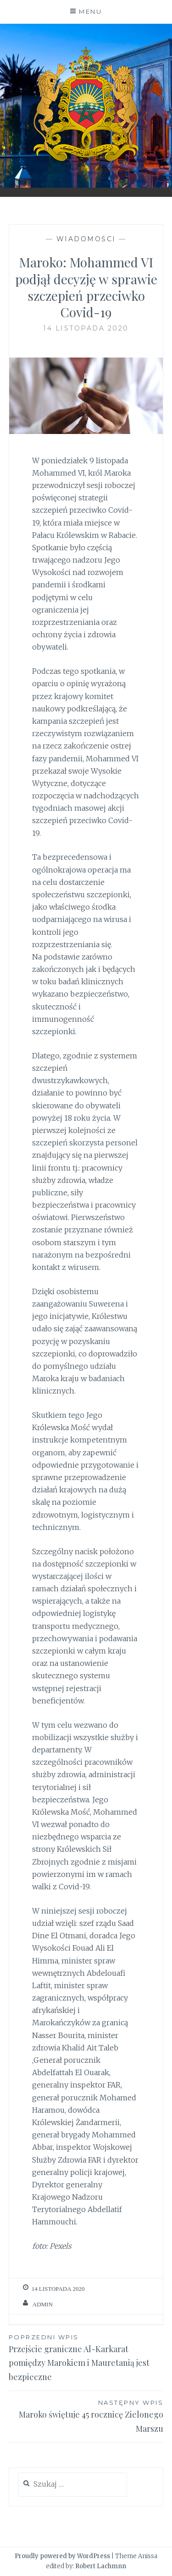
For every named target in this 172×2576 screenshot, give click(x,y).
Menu (90, 11)
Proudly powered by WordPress (62, 2556)
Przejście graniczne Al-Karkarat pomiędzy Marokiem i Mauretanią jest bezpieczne (86, 2357)
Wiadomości (86, 239)
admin (43, 2304)
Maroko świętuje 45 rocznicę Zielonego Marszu (86, 2415)
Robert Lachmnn (100, 2566)
